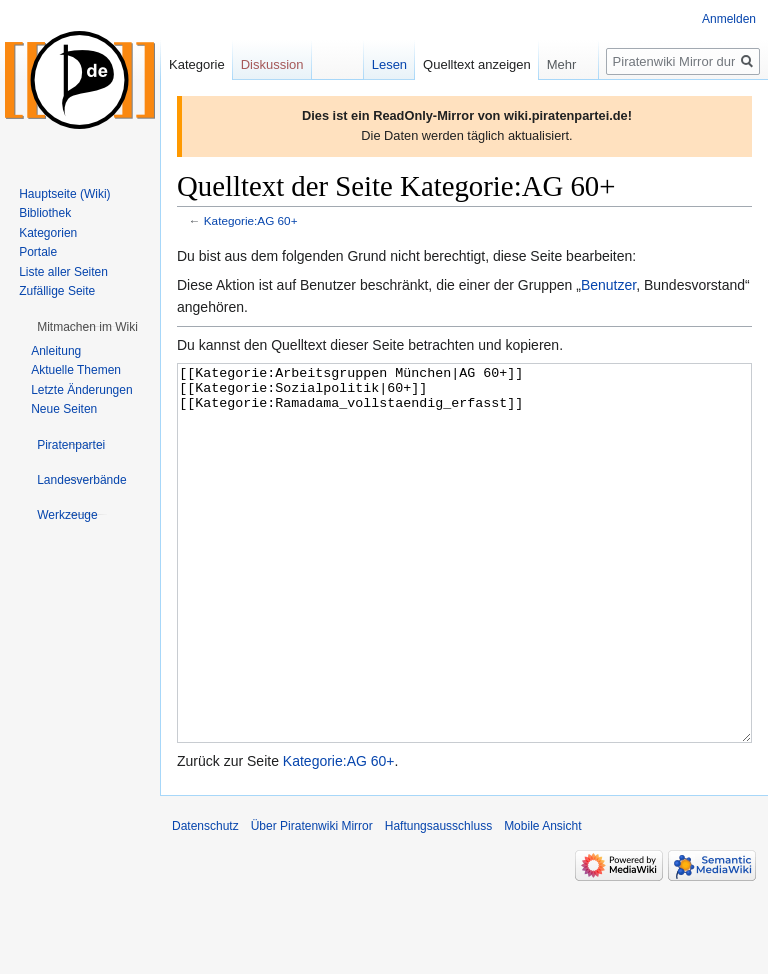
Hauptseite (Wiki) (64, 194)
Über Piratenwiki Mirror (312, 901)
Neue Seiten (64, 409)
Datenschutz (205, 901)
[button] (87, 327)
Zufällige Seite (57, 291)
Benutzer (608, 285)
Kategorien (48, 233)
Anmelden (729, 19)
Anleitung (56, 351)
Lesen (389, 64)
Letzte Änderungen (81, 390)
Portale (38, 252)
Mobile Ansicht (542, 901)
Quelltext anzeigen (477, 64)
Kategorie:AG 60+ (251, 220)
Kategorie (197, 64)
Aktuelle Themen (76, 370)
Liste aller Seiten (63, 272)
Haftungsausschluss (438, 901)
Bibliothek (45, 213)
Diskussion (272, 64)
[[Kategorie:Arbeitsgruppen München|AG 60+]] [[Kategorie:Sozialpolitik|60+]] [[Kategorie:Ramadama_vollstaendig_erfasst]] (464, 590)
